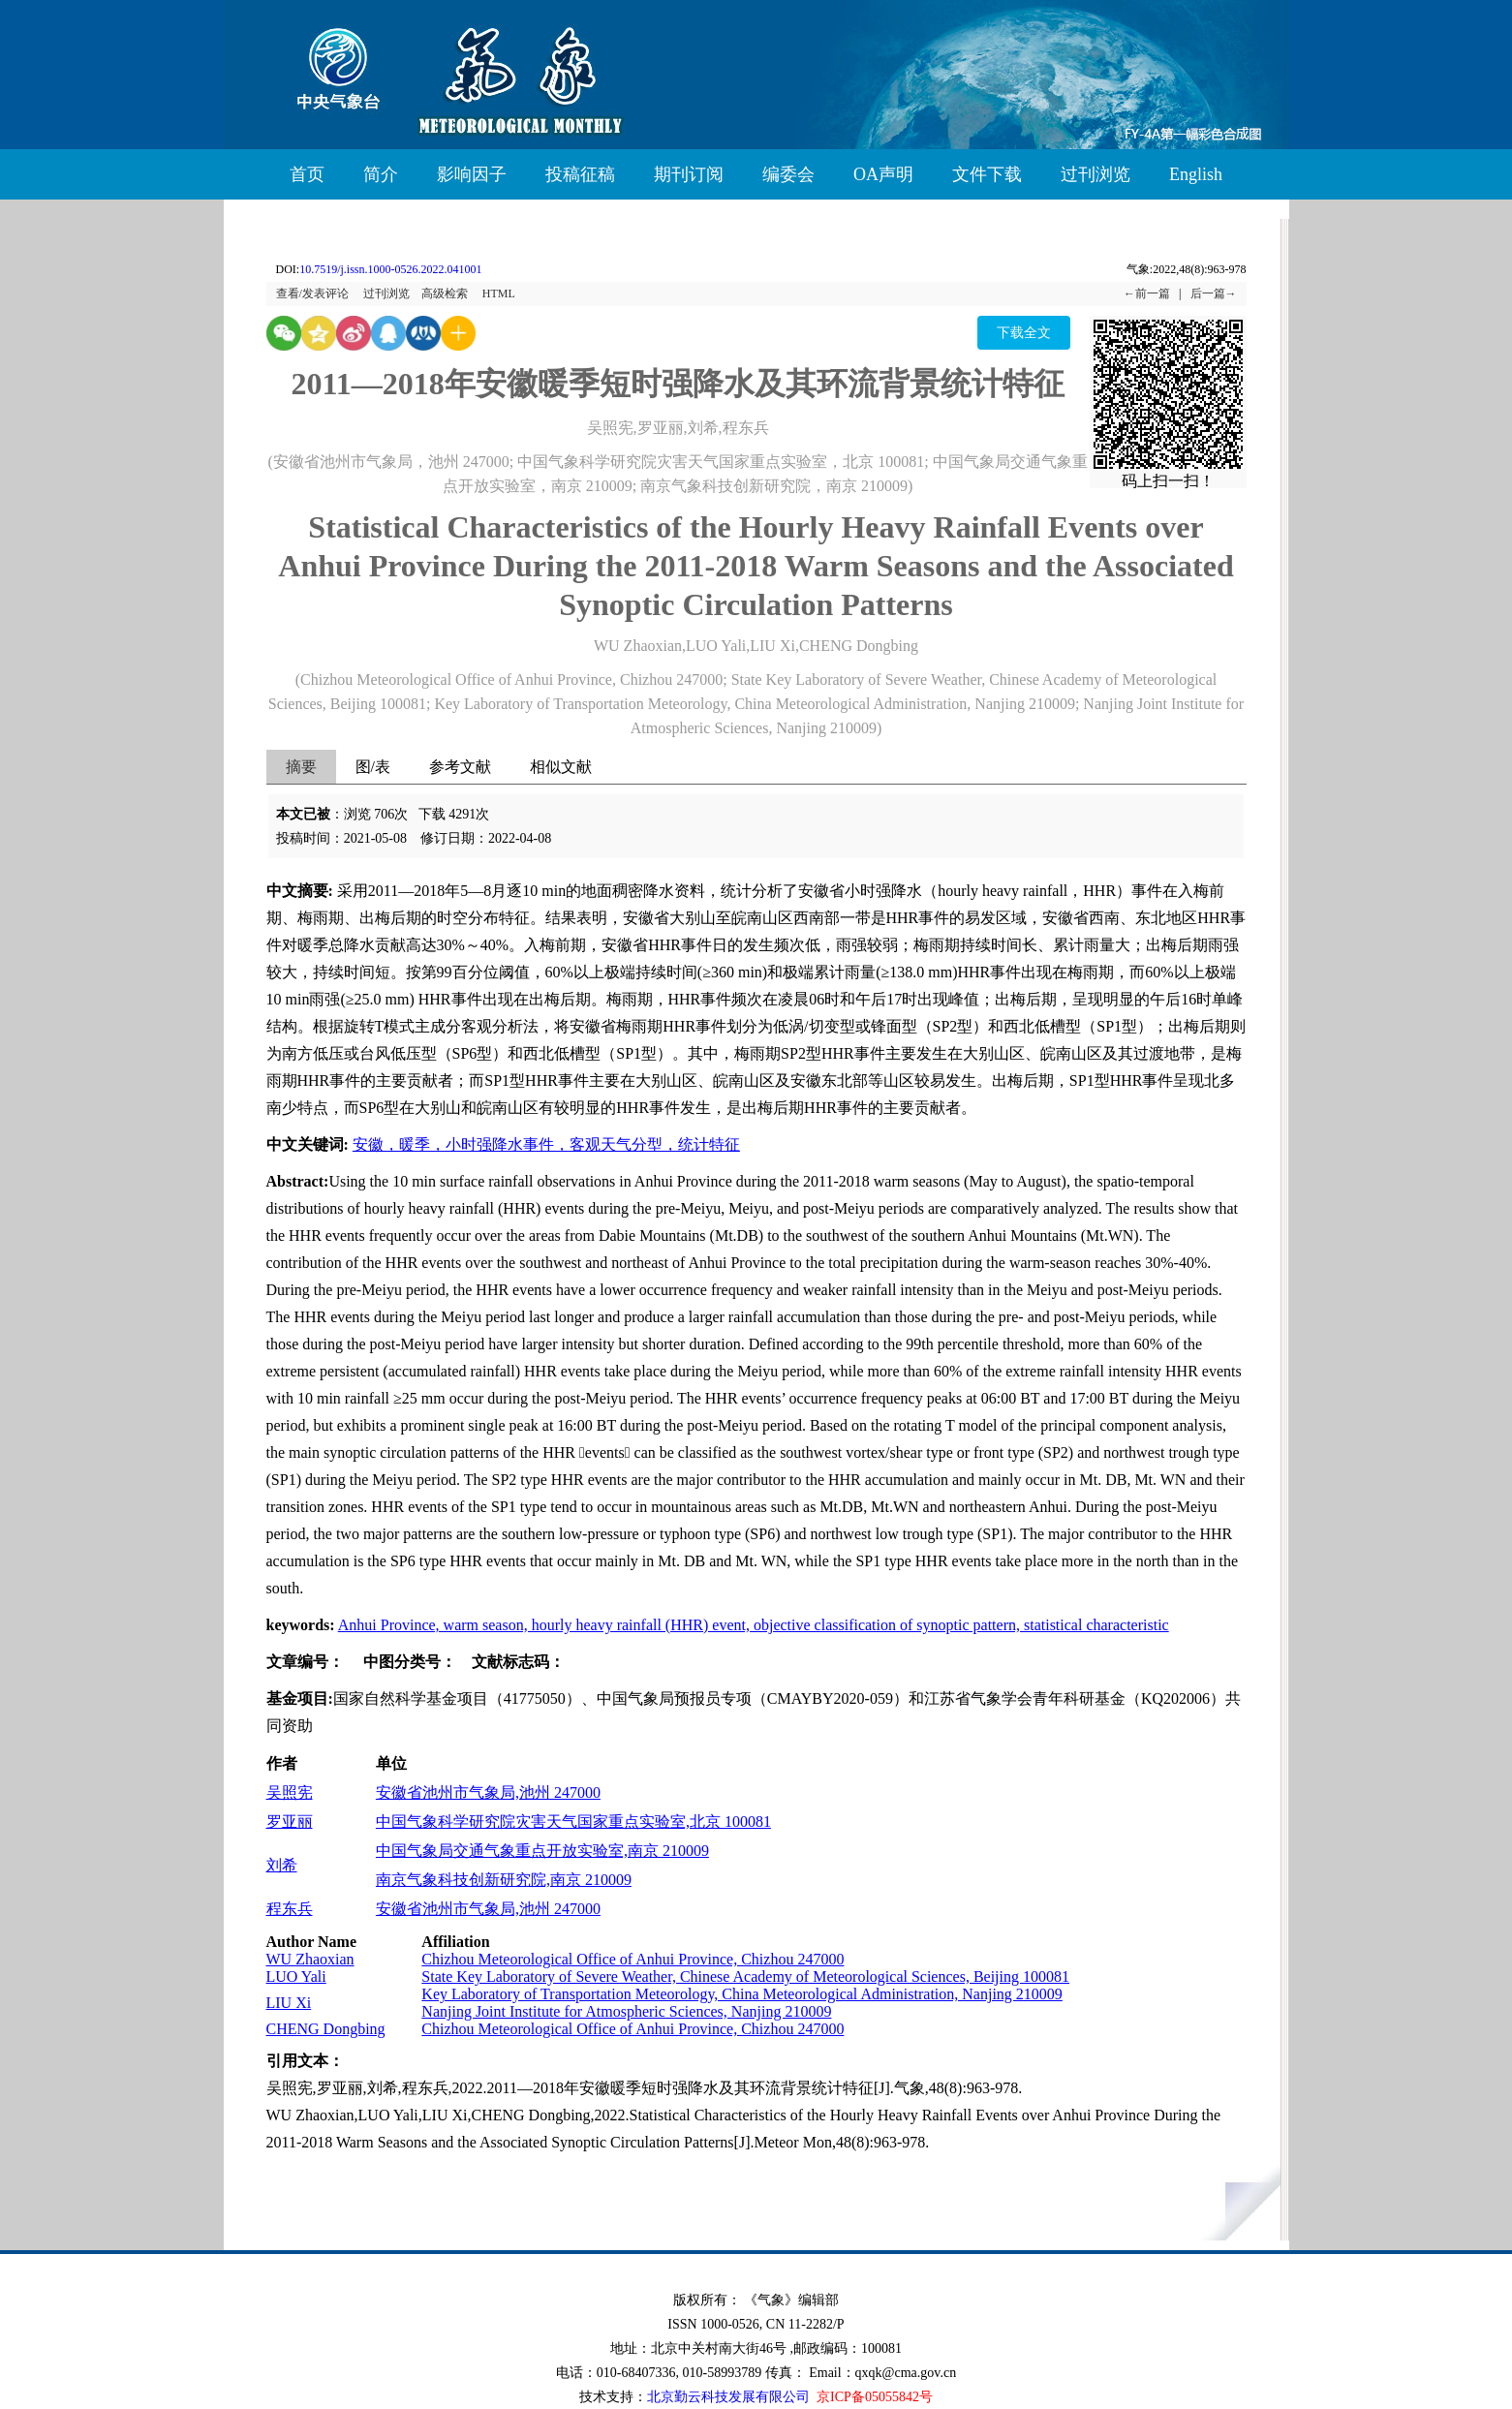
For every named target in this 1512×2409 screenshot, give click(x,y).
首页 (307, 174)
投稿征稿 (580, 174)
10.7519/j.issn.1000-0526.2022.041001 (390, 269)
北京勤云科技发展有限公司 (728, 2397)
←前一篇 (1147, 293)
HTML (498, 293)
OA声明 (883, 174)
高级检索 (444, 293)
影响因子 (472, 174)
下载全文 (1024, 332)
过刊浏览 (1095, 174)
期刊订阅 (689, 174)
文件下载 (987, 174)
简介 (380, 174)
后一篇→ (1213, 293)
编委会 (788, 174)
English (1195, 174)
